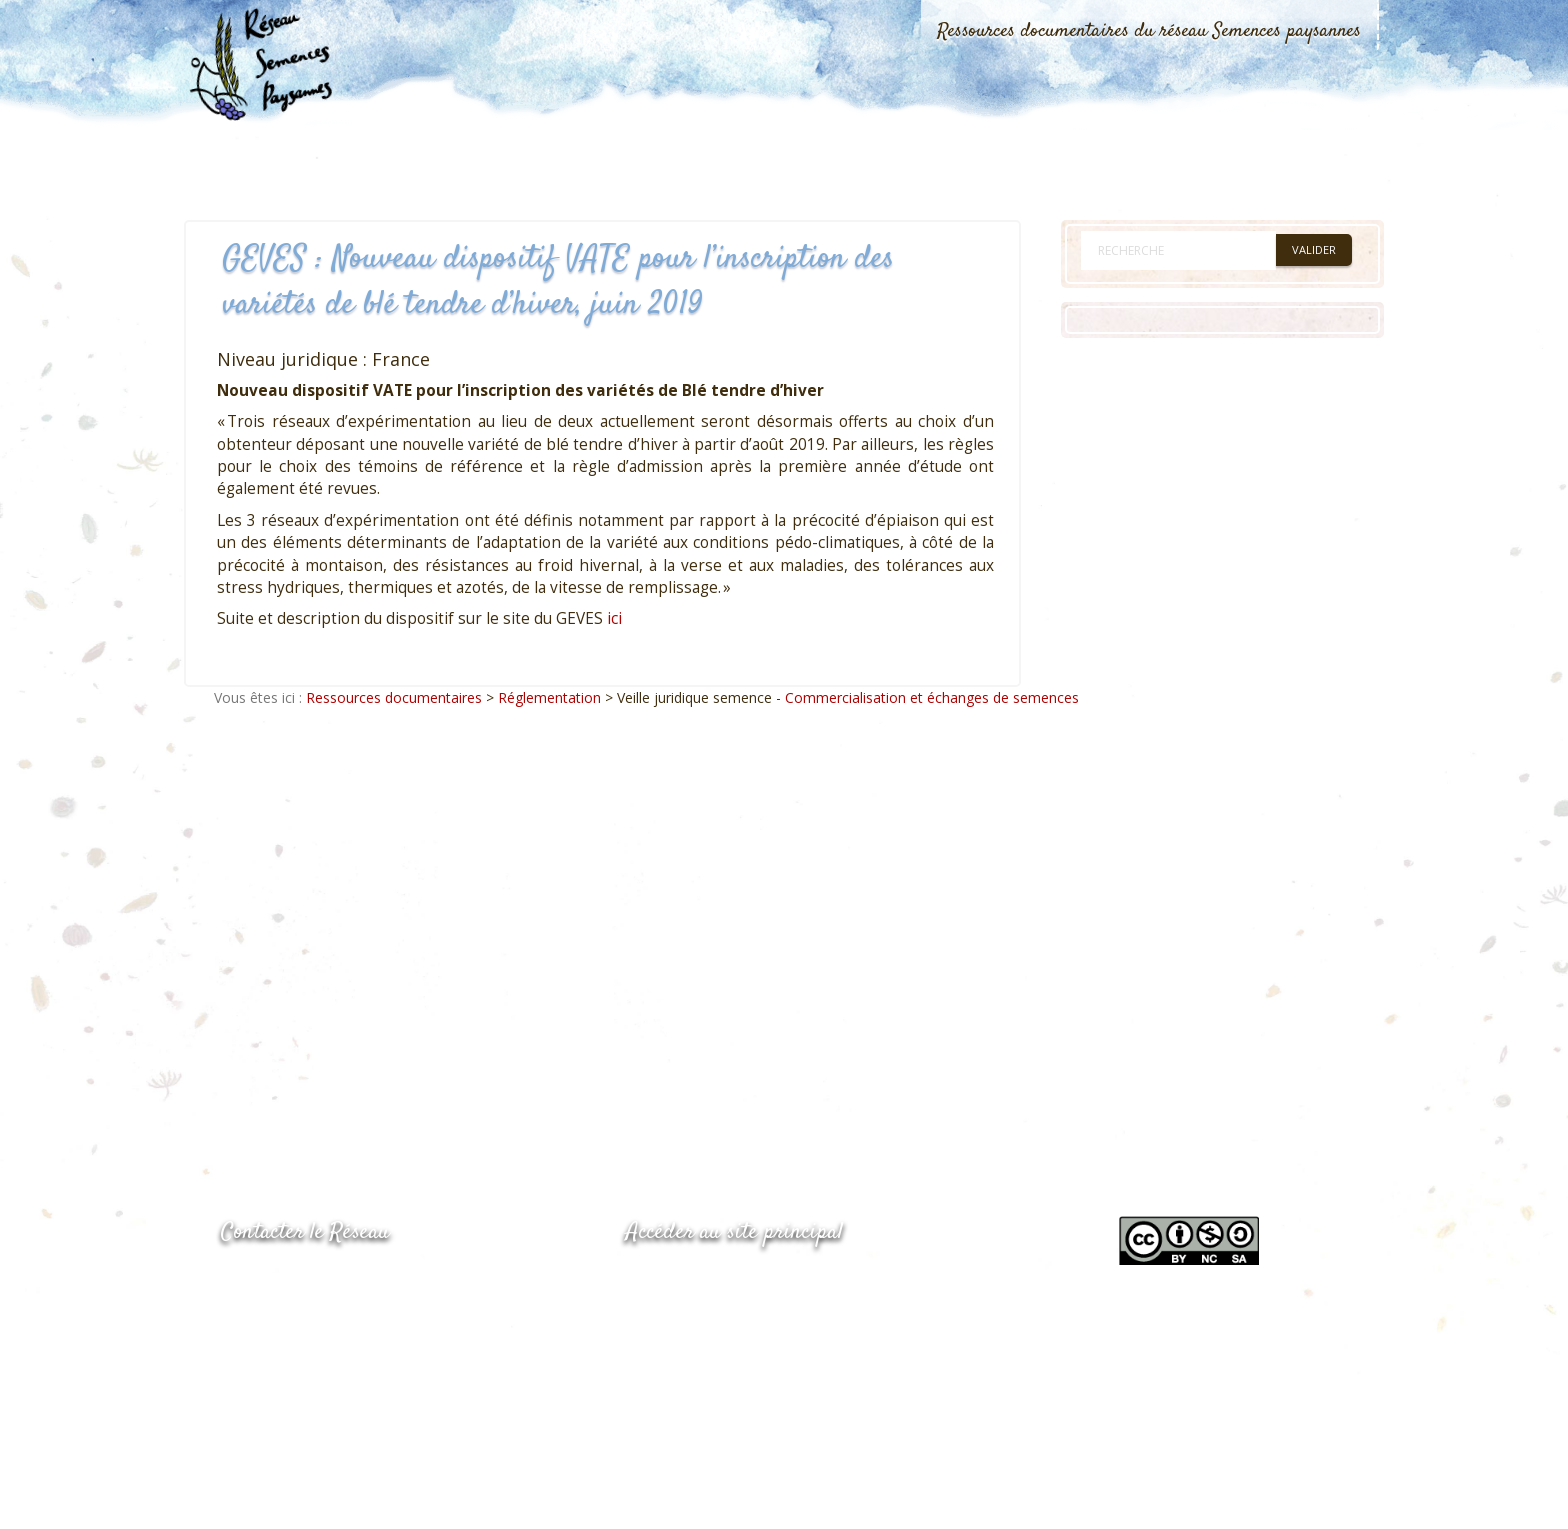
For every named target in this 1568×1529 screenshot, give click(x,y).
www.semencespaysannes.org (736, 1281)
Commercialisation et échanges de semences (932, 697)
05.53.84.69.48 (292, 1322)
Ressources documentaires (394, 697)
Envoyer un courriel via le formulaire (371, 1362)
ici (614, 618)
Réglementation (549, 697)
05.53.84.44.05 (292, 1283)
